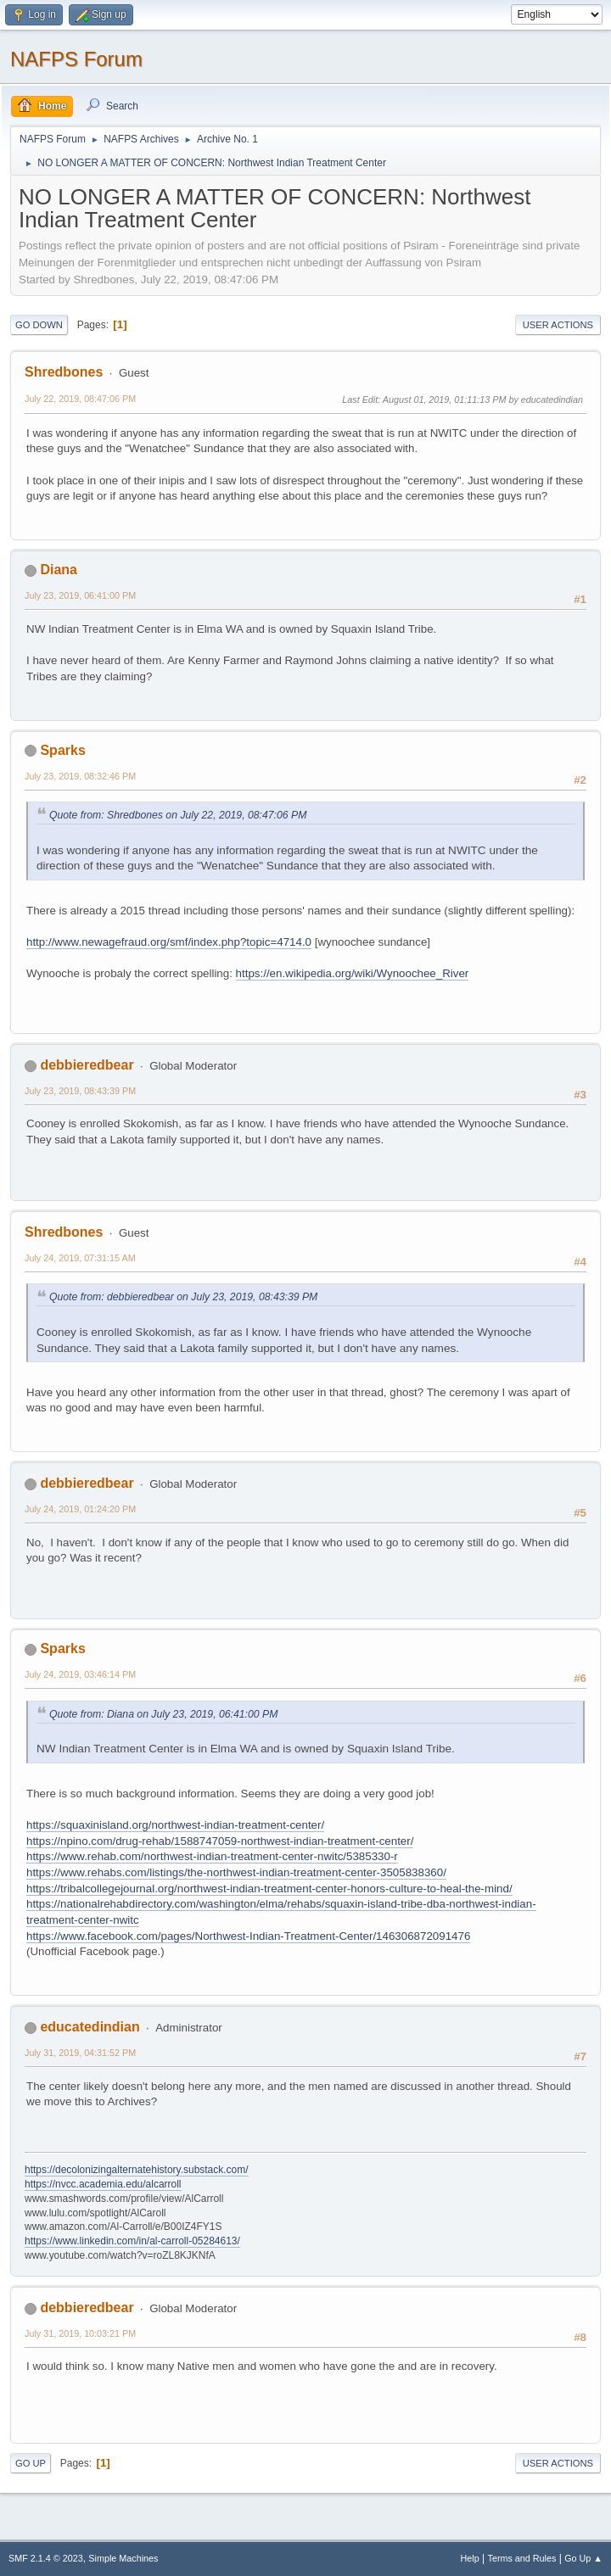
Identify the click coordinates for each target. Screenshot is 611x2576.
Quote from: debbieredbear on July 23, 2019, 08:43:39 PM (183, 1297)
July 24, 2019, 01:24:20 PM (80, 1509)
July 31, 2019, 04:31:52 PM (80, 2053)
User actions (558, 325)
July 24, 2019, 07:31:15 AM (80, 1258)
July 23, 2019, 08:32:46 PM (80, 776)
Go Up (30, 2463)
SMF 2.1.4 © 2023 (45, 2558)
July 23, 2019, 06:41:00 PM (80, 595)
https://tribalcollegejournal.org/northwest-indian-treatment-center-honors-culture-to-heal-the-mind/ (269, 1888)
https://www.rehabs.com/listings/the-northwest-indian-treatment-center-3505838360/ (236, 1872)
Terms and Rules (522, 2558)
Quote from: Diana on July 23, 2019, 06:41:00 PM (163, 1714)
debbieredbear (86, 1065)
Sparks (62, 750)
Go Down (39, 325)
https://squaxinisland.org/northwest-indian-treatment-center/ (175, 1825)
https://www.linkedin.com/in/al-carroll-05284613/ (132, 2241)
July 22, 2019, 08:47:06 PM (80, 399)
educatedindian (89, 2027)
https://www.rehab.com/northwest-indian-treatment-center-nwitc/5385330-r (212, 1856)
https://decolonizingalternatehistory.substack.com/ (137, 2170)
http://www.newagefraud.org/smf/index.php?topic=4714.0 (168, 942)
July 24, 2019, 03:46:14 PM (80, 1674)
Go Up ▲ (583, 2558)
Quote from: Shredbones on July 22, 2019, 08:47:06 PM (177, 815)
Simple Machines (123, 2558)
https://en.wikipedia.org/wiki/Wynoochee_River (352, 973)
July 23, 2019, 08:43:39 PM (80, 1091)
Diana (58, 569)
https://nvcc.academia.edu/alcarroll (103, 2184)
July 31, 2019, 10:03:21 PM (80, 2333)
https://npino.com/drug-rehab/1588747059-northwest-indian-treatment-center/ (219, 1841)
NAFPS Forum (76, 58)
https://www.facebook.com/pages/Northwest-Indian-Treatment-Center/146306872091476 (248, 1936)
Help (470, 2558)
